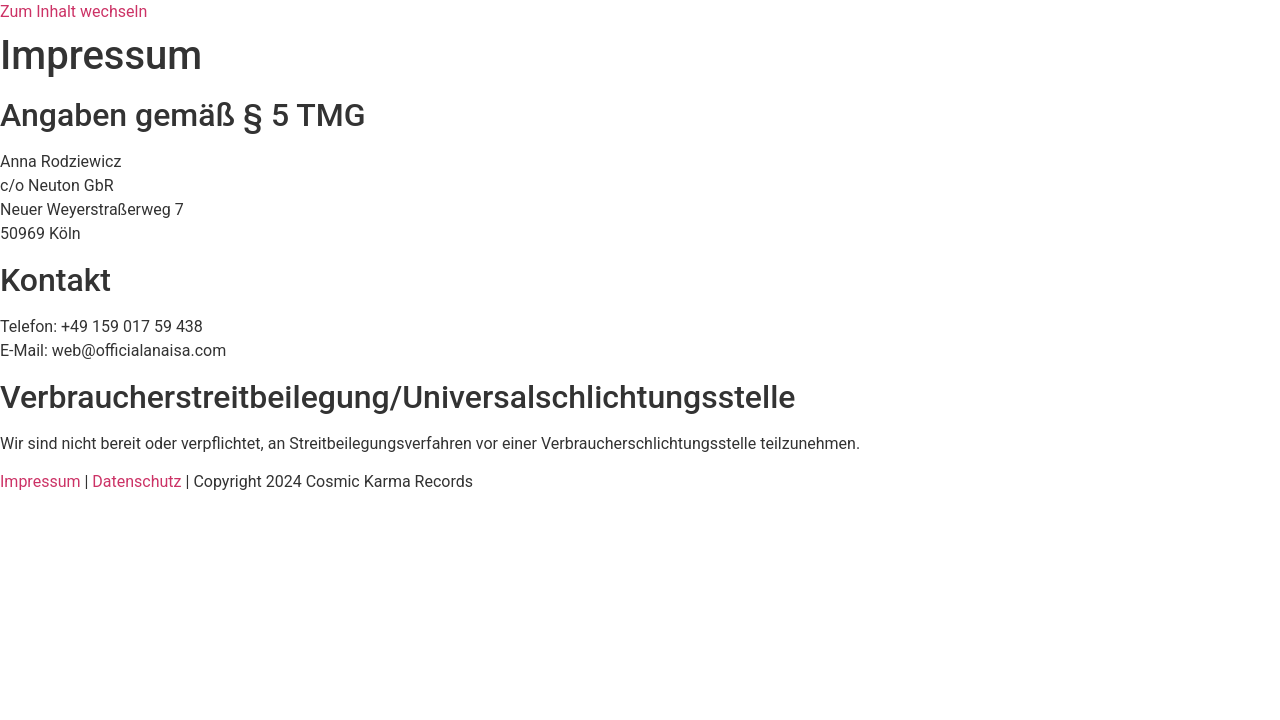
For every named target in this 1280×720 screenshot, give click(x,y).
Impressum (40, 481)
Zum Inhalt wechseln (73, 11)
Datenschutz (136, 481)
